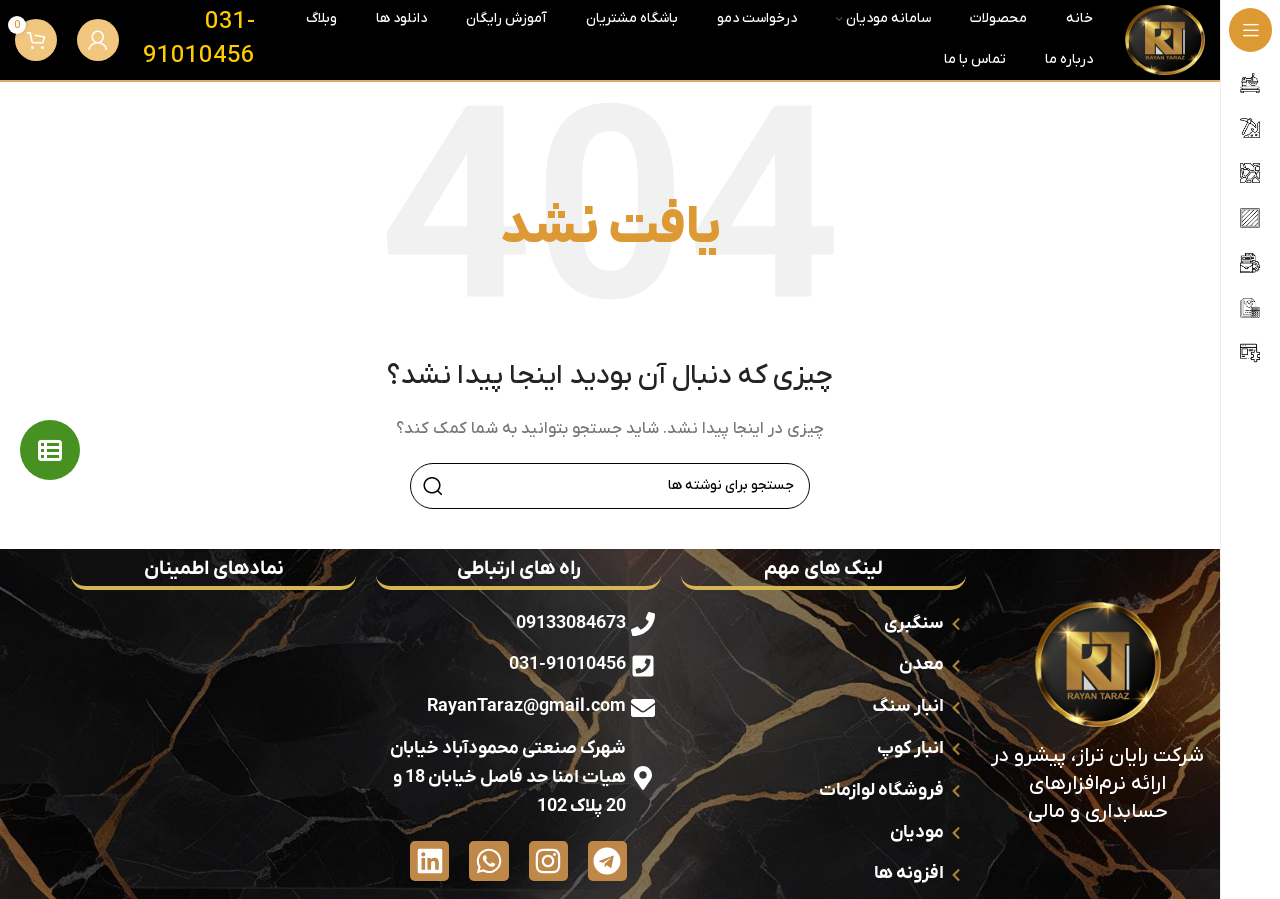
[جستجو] (610, 486)
